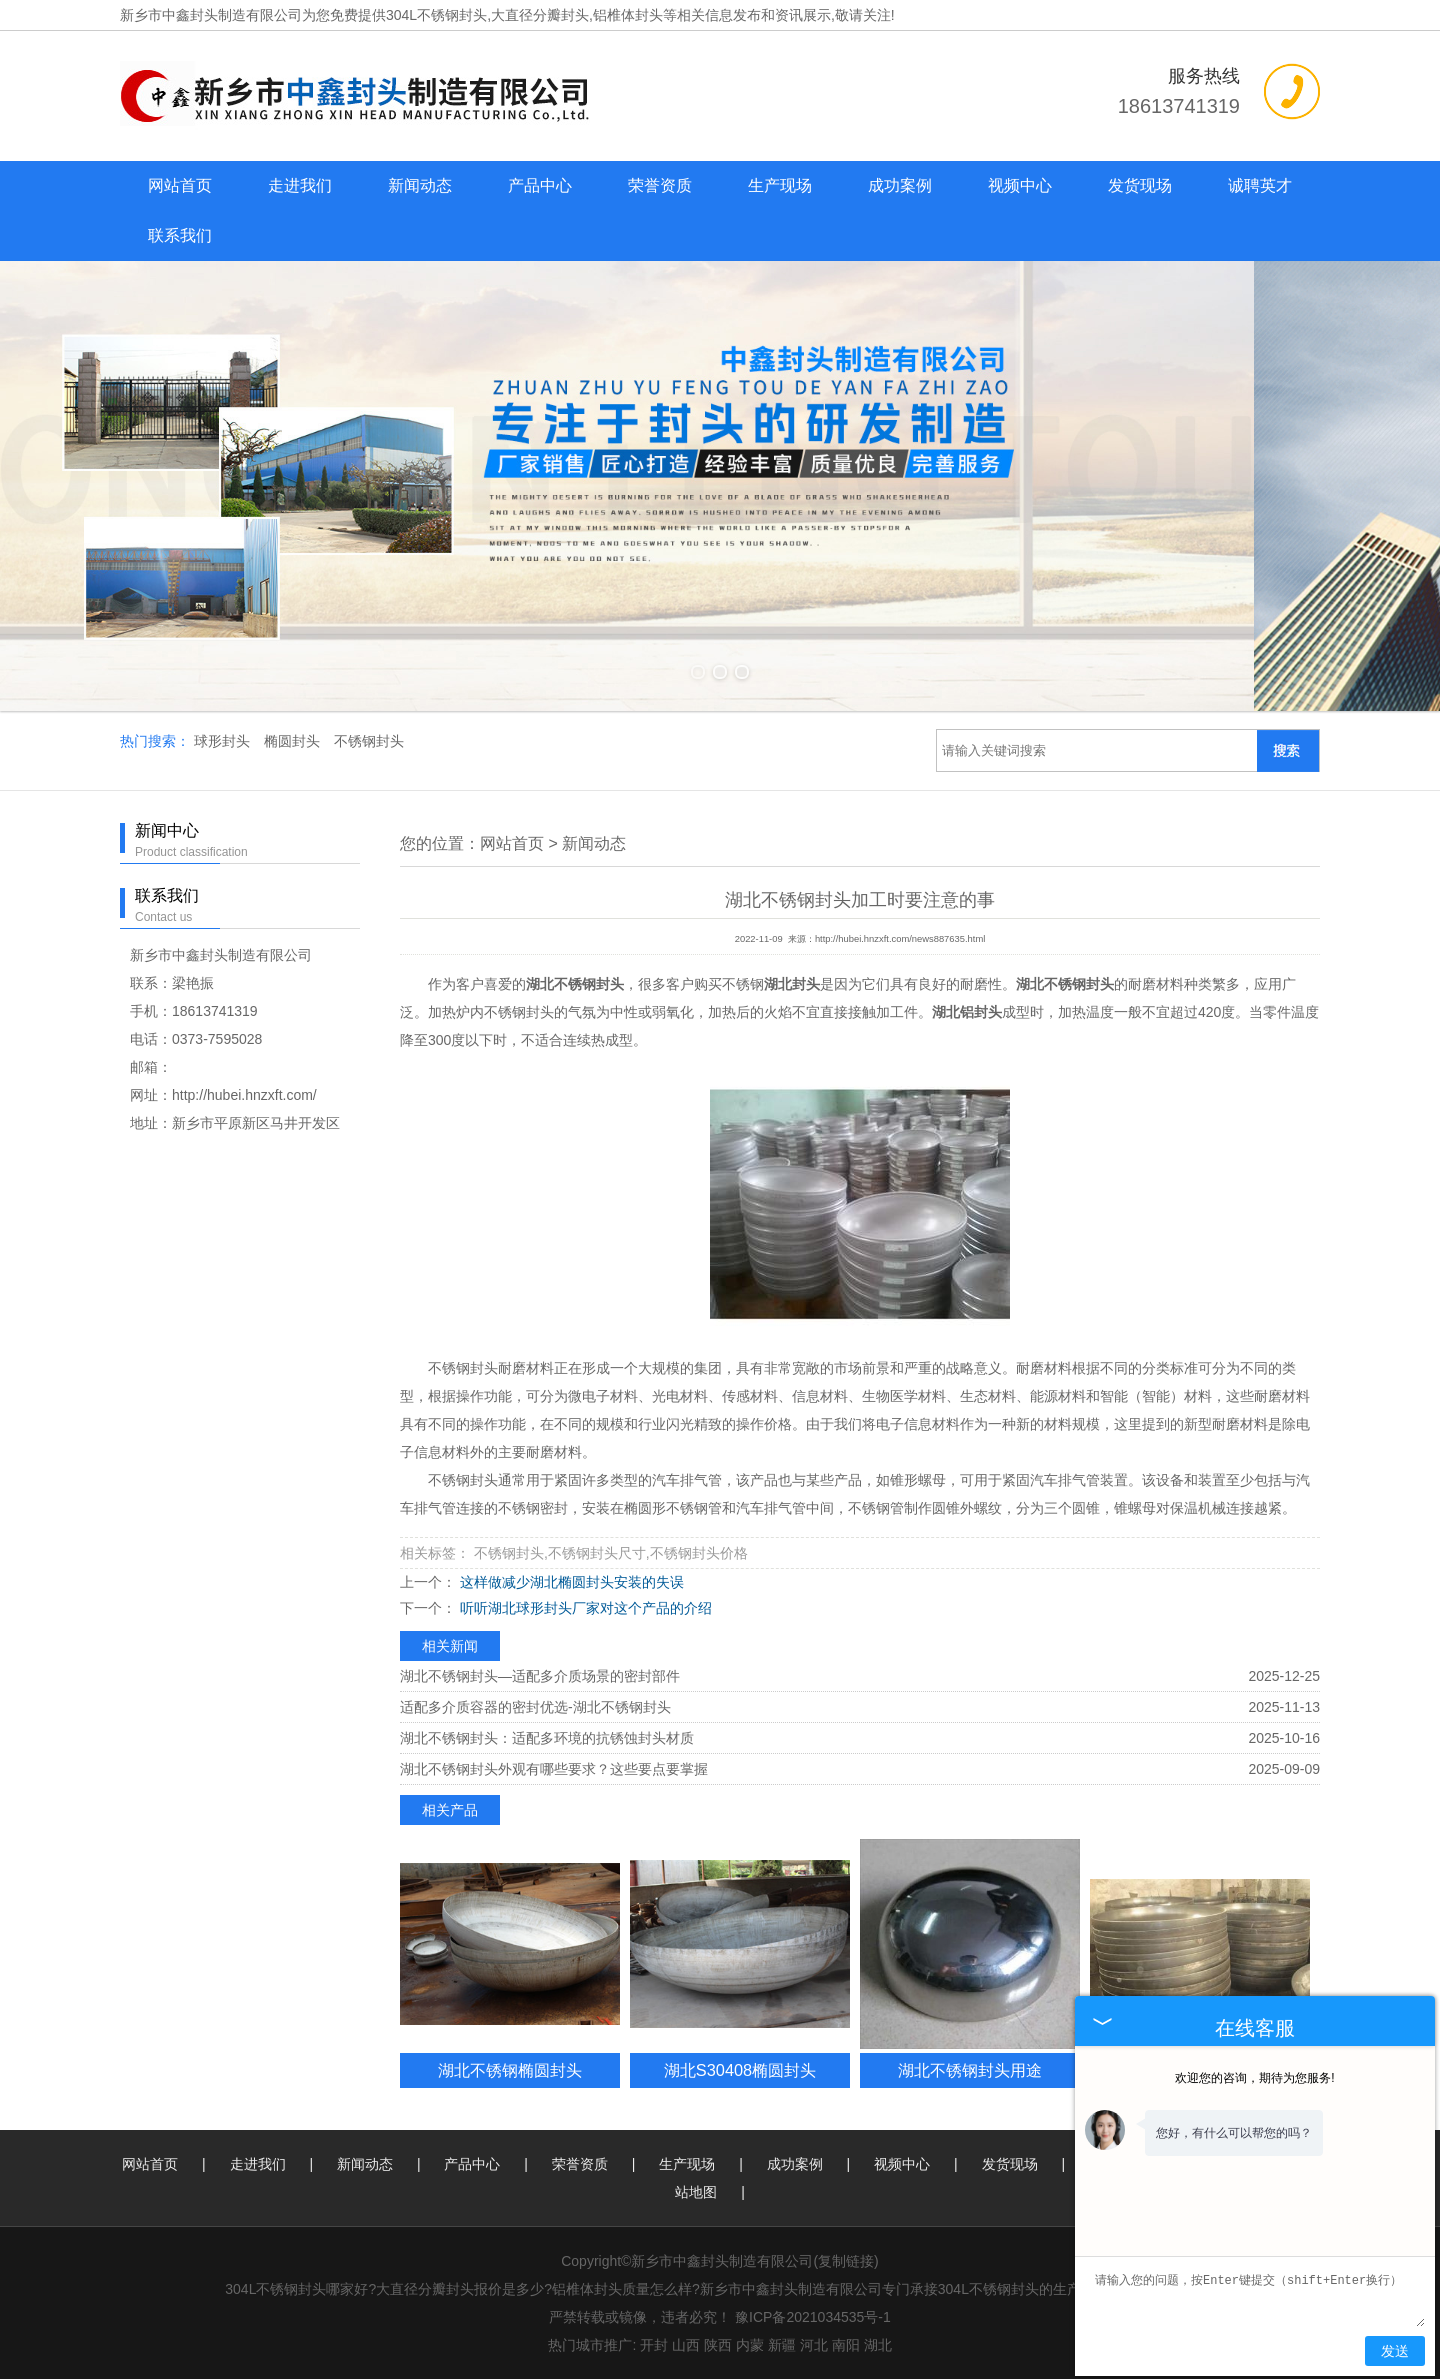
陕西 (718, 2345)
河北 (814, 2345)
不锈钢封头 (369, 741)
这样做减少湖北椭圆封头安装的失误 (570, 1582)
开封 (654, 2345)
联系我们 (180, 235)
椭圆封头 (294, 741)
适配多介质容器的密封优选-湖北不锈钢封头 (535, 1707)
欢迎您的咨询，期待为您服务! (1254, 2078)
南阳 (846, 2345)
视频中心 (1020, 185)
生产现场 (780, 185)
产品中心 (540, 185)
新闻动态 (420, 185)
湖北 (878, 2345)
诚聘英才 (1260, 185)
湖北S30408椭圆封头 (740, 2070)
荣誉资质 (660, 185)
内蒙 (750, 2345)
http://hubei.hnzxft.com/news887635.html (900, 939)
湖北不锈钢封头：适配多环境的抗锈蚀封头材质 (547, 1738)
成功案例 (900, 185)
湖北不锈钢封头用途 (970, 2070)
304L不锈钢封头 (436, 15)
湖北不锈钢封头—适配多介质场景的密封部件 (540, 1676)
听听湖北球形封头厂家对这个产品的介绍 (584, 1608)
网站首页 (180, 185)
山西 (686, 2345)
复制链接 (846, 2261)
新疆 (782, 2345)
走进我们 (300, 185)
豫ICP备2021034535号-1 (813, 2317)
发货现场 (1140, 185)
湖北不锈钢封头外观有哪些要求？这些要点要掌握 (554, 1769)
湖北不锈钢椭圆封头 (510, 2070)
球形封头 (224, 741)
